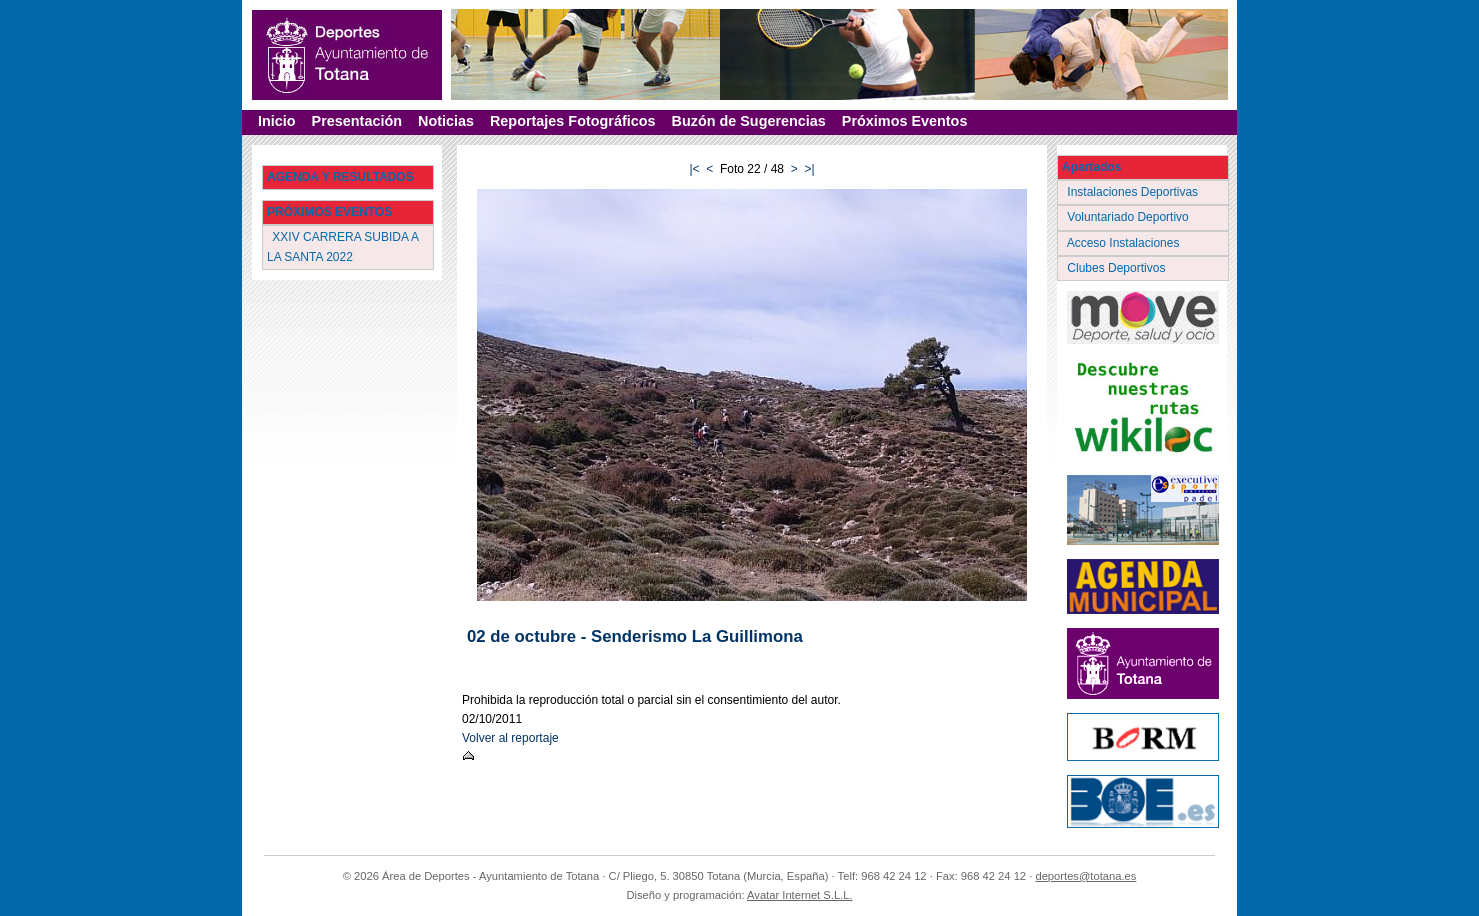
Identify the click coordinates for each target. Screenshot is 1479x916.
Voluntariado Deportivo (1129, 217)
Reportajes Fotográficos (573, 121)
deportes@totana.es (1085, 876)
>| (809, 169)
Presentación (357, 121)
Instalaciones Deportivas (1134, 192)
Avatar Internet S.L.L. (800, 895)
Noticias (446, 121)
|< (694, 169)
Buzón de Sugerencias (749, 121)
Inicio (277, 121)
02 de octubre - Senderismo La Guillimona (635, 636)
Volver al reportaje (510, 738)
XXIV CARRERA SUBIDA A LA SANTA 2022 (343, 246)
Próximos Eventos (905, 121)
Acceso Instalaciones (1125, 243)
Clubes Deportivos (1118, 268)
